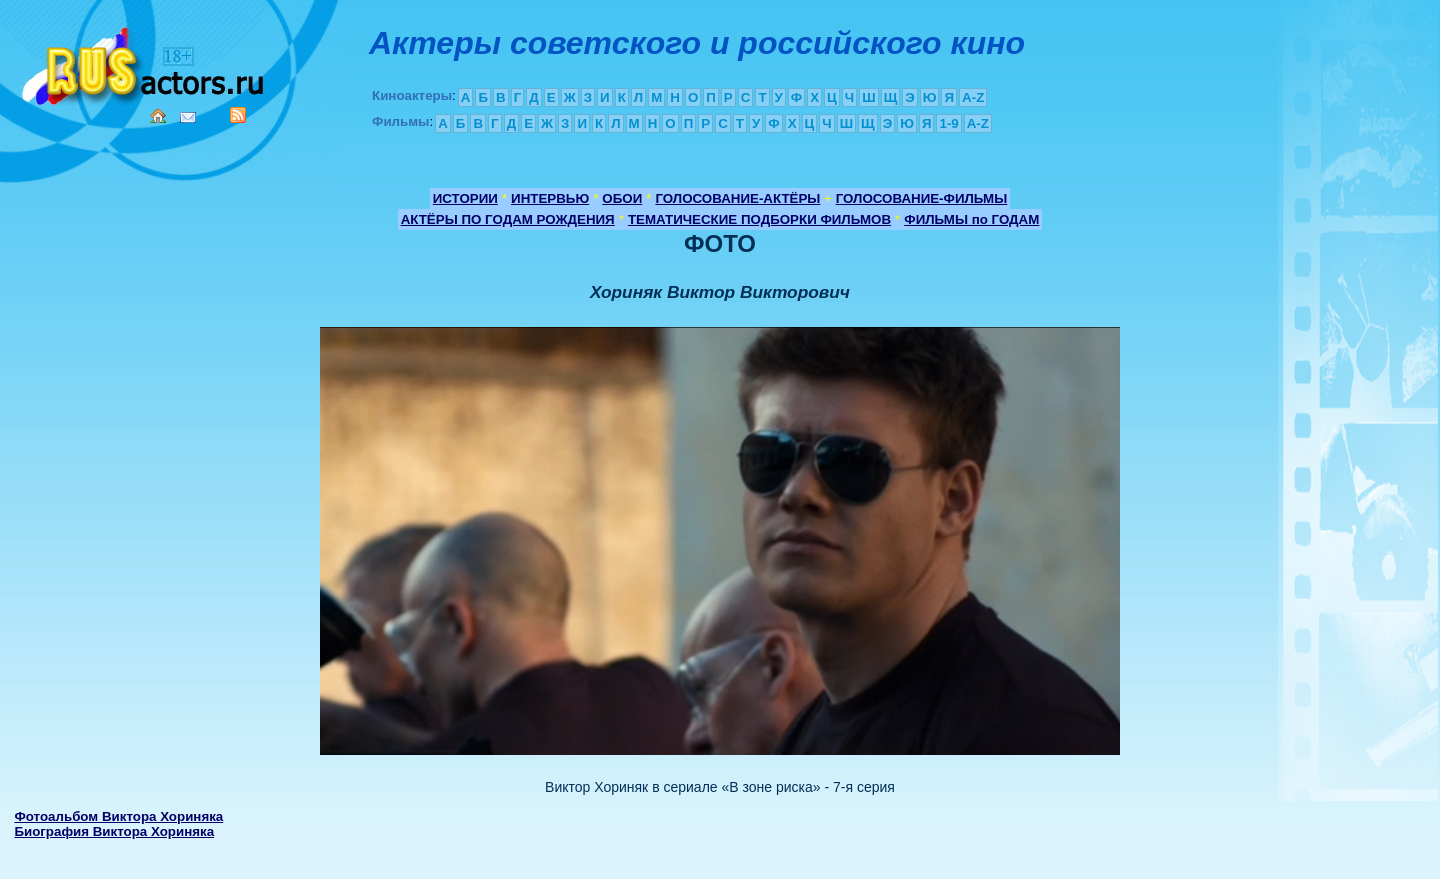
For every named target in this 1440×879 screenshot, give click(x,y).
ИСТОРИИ (465, 198)
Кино (145, 62)
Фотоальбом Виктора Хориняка (118, 816)
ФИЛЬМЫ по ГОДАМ (971, 219)
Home (158, 116)
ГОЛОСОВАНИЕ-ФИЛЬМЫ (922, 198)
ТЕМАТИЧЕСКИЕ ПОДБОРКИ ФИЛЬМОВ (759, 219)
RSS (238, 115)
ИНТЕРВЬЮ (550, 198)
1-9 (948, 123)
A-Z (973, 97)
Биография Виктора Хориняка (114, 831)
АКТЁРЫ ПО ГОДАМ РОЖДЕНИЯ (508, 219)
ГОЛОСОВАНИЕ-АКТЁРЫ (737, 198)
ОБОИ (622, 198)
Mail (188, 117)
